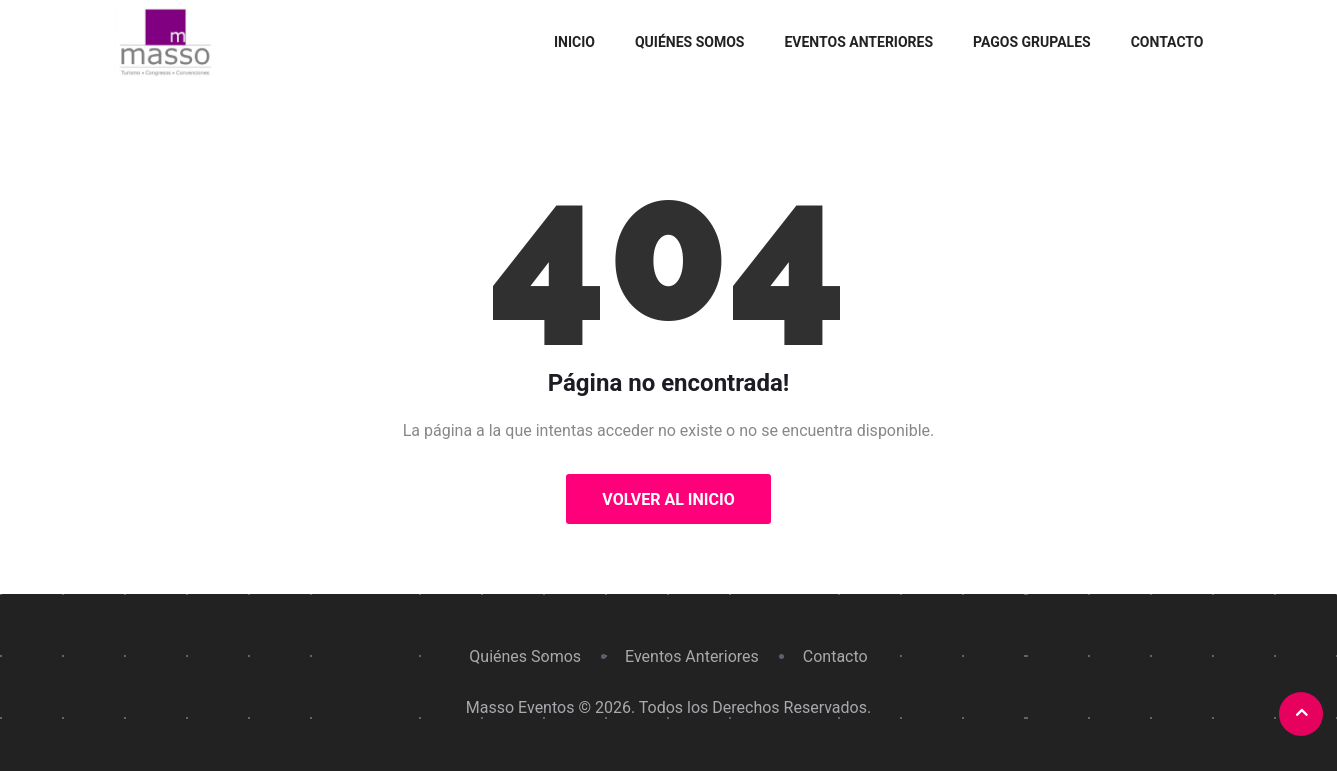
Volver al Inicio (668, 499)
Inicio (574, 42)
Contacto (1167, 42)
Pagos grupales (1032, 42)
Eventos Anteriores (858, 42)
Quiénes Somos (690, 42)
